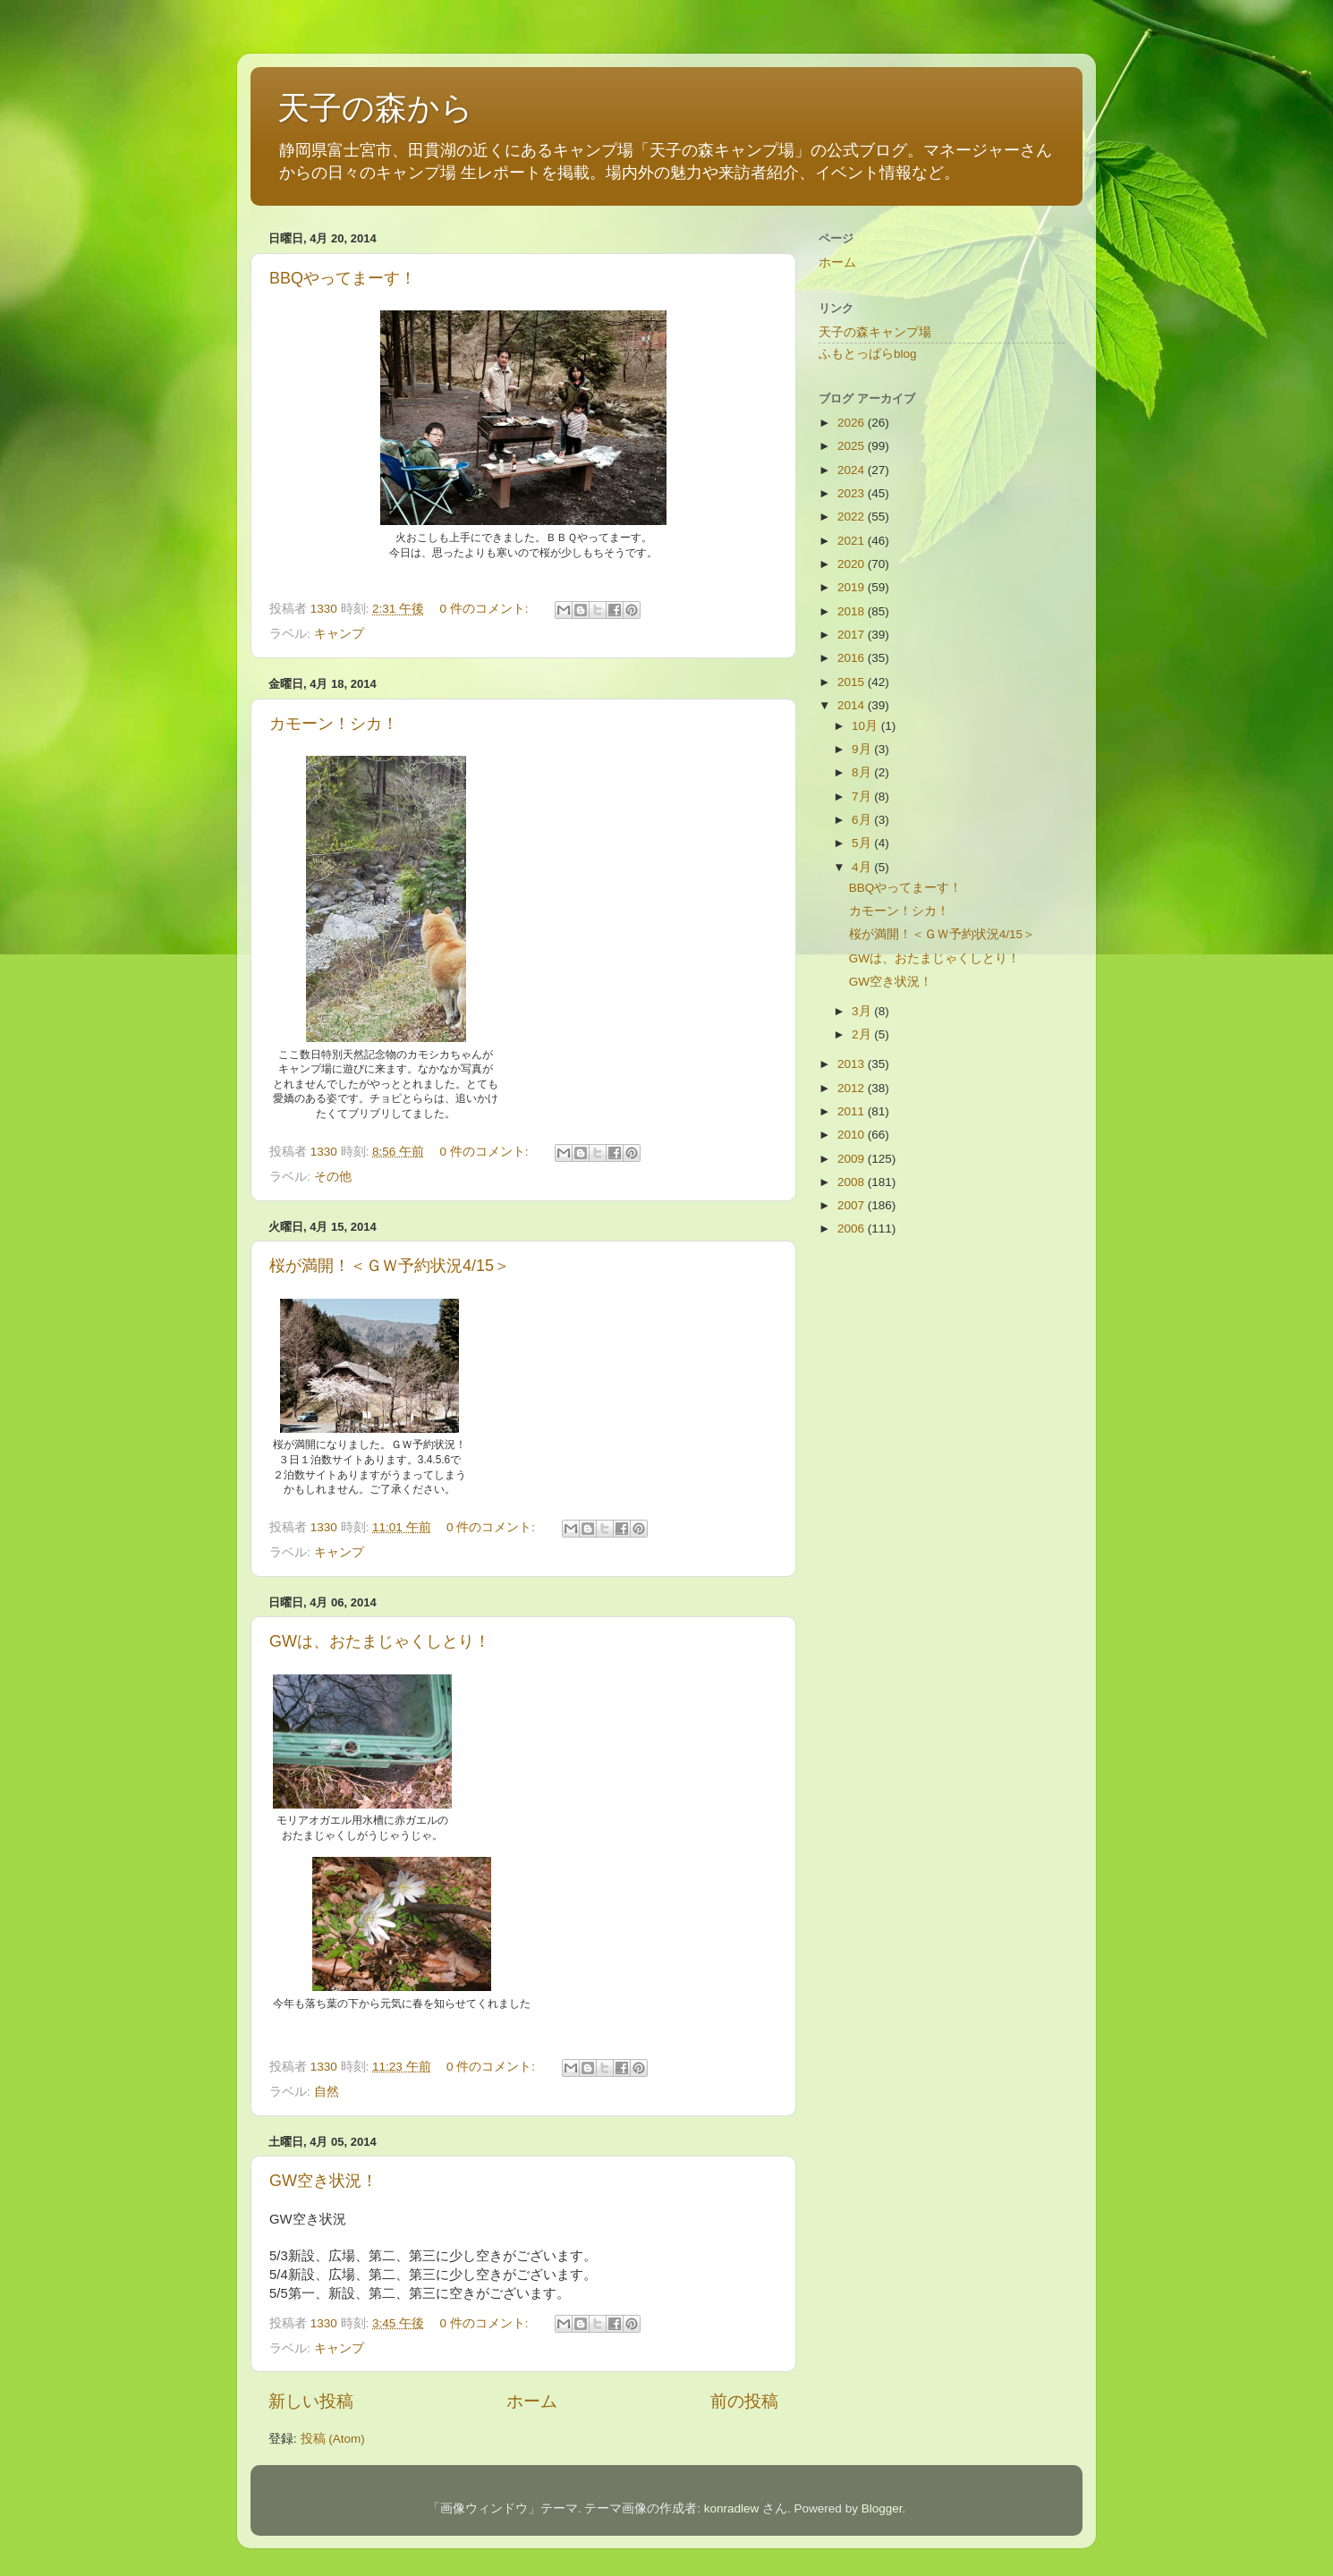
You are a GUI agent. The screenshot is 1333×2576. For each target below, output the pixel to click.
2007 (852, 1205)
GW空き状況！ (323, 2181)
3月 (863, 1011)
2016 (852, 658)
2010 (852, 1134)
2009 (852, 1158)
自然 (326, 2091)
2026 (852, 422)
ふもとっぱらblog (868, 353)
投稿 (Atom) (333, 2438)
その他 (333, 1176)
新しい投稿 (310, 2401)
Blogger (882, 2508)
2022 (852, 516)
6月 (863, 819)
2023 (852, 493)
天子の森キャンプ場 (875, 332)
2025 (852, 446)
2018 (852, 611)
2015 (852, 682)
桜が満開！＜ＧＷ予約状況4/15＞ (389, 1266)
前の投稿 (744, 2401)
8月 (863, 772)
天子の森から (375, 107)
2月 (863, 1034)
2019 (852, 587)
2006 (852, 1228)
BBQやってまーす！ (342, 278)
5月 (863, 843)
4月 (863, 867)
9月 (863, 749)
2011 (852, 1111)
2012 (852, 1088)
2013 (852, 1064)
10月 (866, 726)
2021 (852, 540)
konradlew (732, 2508)
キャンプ (339, 633)
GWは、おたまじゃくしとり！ (379, 1641)
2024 (852, 470)
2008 (852, 1182)
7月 (863, 796)
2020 (852, 564)
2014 (852, 705)
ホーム (531, 2401)
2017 (852, 634)
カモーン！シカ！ (333, 724)
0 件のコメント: (485, 608)
